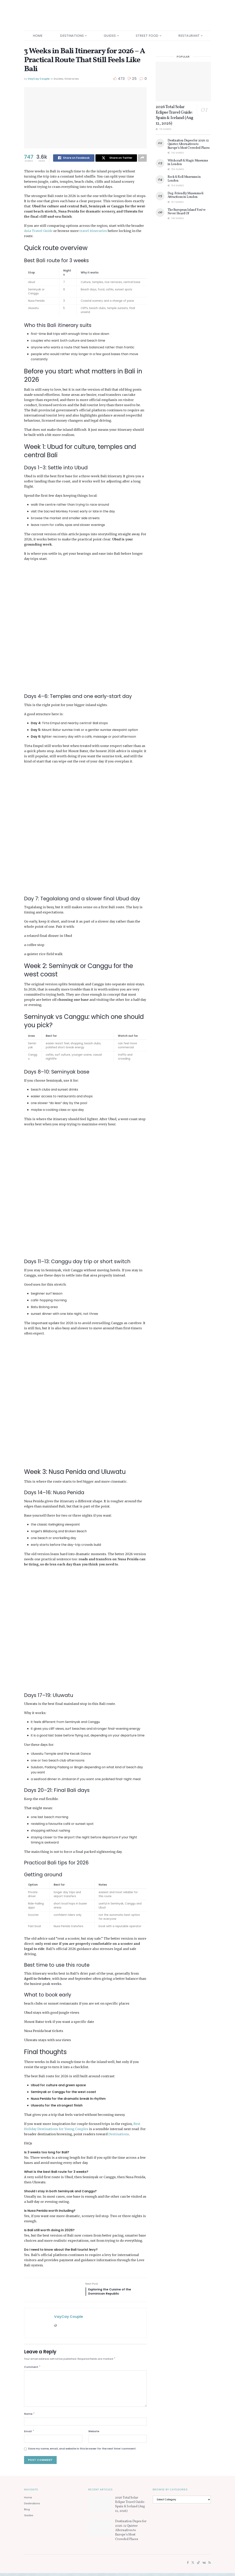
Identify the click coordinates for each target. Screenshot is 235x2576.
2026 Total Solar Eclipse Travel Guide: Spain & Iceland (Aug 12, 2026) (174, 115)
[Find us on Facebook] (188, 2565)
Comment (32, 2369)
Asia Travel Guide (38, 231)
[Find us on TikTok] (198, 2565)
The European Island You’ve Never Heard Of (187, 212)
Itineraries (71, 79)
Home (38, 35)
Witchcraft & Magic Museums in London (188, 162)
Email (29, 2434)
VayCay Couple (39, 79)
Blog (27, 2512)
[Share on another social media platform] (142, 158)
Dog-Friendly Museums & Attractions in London (186, 195)
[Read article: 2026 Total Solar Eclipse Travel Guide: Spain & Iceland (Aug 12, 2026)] (183, 81)
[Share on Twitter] (116, 158)
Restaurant (189, 35)
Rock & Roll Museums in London (184, 179)
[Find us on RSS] (209, 2565)
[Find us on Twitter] (192, 2565)
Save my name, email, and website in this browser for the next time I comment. (82, 2451)
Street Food (147, 35)
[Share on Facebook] (73, 158)
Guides (110, 35)
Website (93, 2434)
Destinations (72, 35)
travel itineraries (93, 231)
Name (29, 2416)
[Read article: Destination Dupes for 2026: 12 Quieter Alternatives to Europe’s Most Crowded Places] (100, 2530)
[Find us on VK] (204, 2565)
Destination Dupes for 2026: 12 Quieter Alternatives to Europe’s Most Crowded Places (189, 144)
